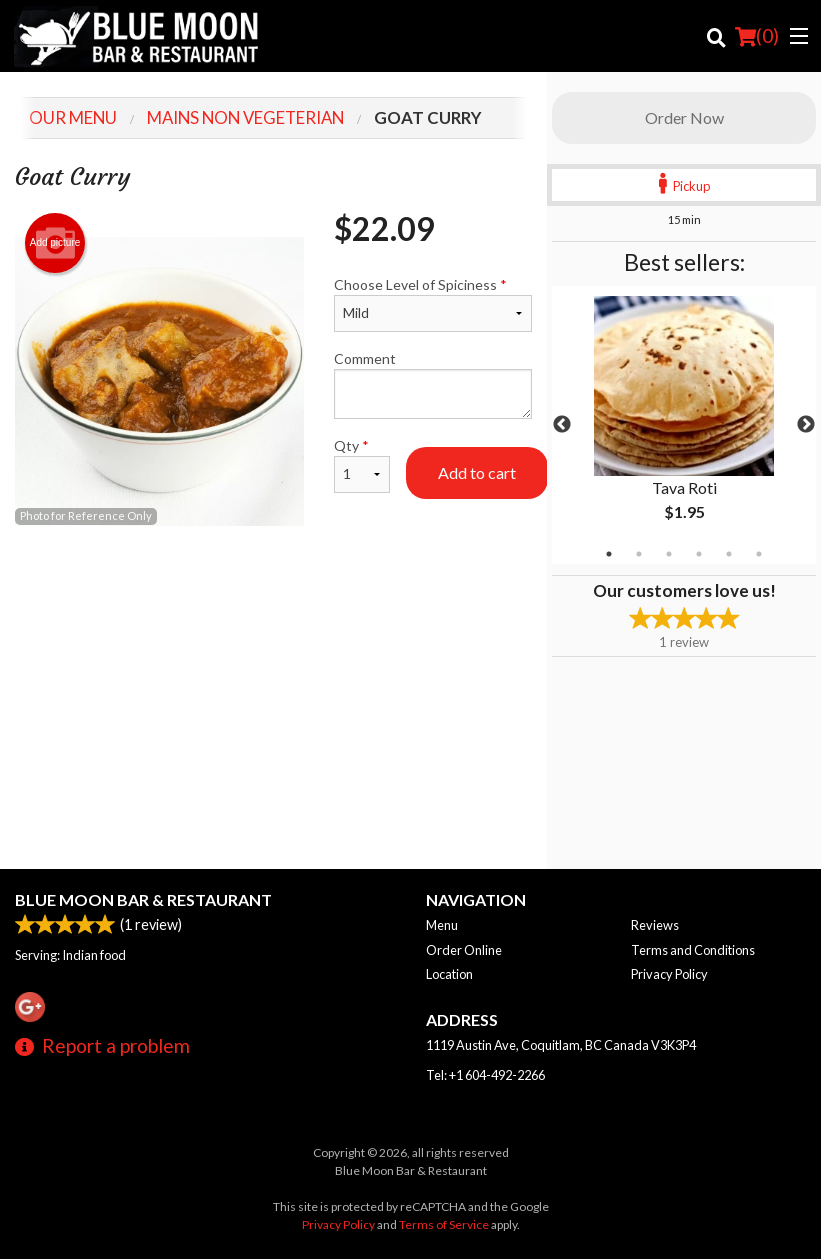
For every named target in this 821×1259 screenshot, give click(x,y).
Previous (562, 425)
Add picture (55, 243)
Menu (442, 925)
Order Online (464, 950)
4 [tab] (699, 554)
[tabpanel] (684, 425)
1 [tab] (609, 554)
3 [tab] (669, 554)
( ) (757, 36)
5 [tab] (729, 554)
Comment (433, 384)
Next (806, 425)
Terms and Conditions (693, 950)
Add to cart (477, 472)
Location (449, 974)
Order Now (684, 117)
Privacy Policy (669, 974)
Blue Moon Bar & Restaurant (143, 899)
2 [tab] (639, 554)
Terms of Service (444, 1224)
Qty (361, 465)
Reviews (655, 925)
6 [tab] (759, 554)
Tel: (485, 1075)
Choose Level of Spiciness (433, 304)
